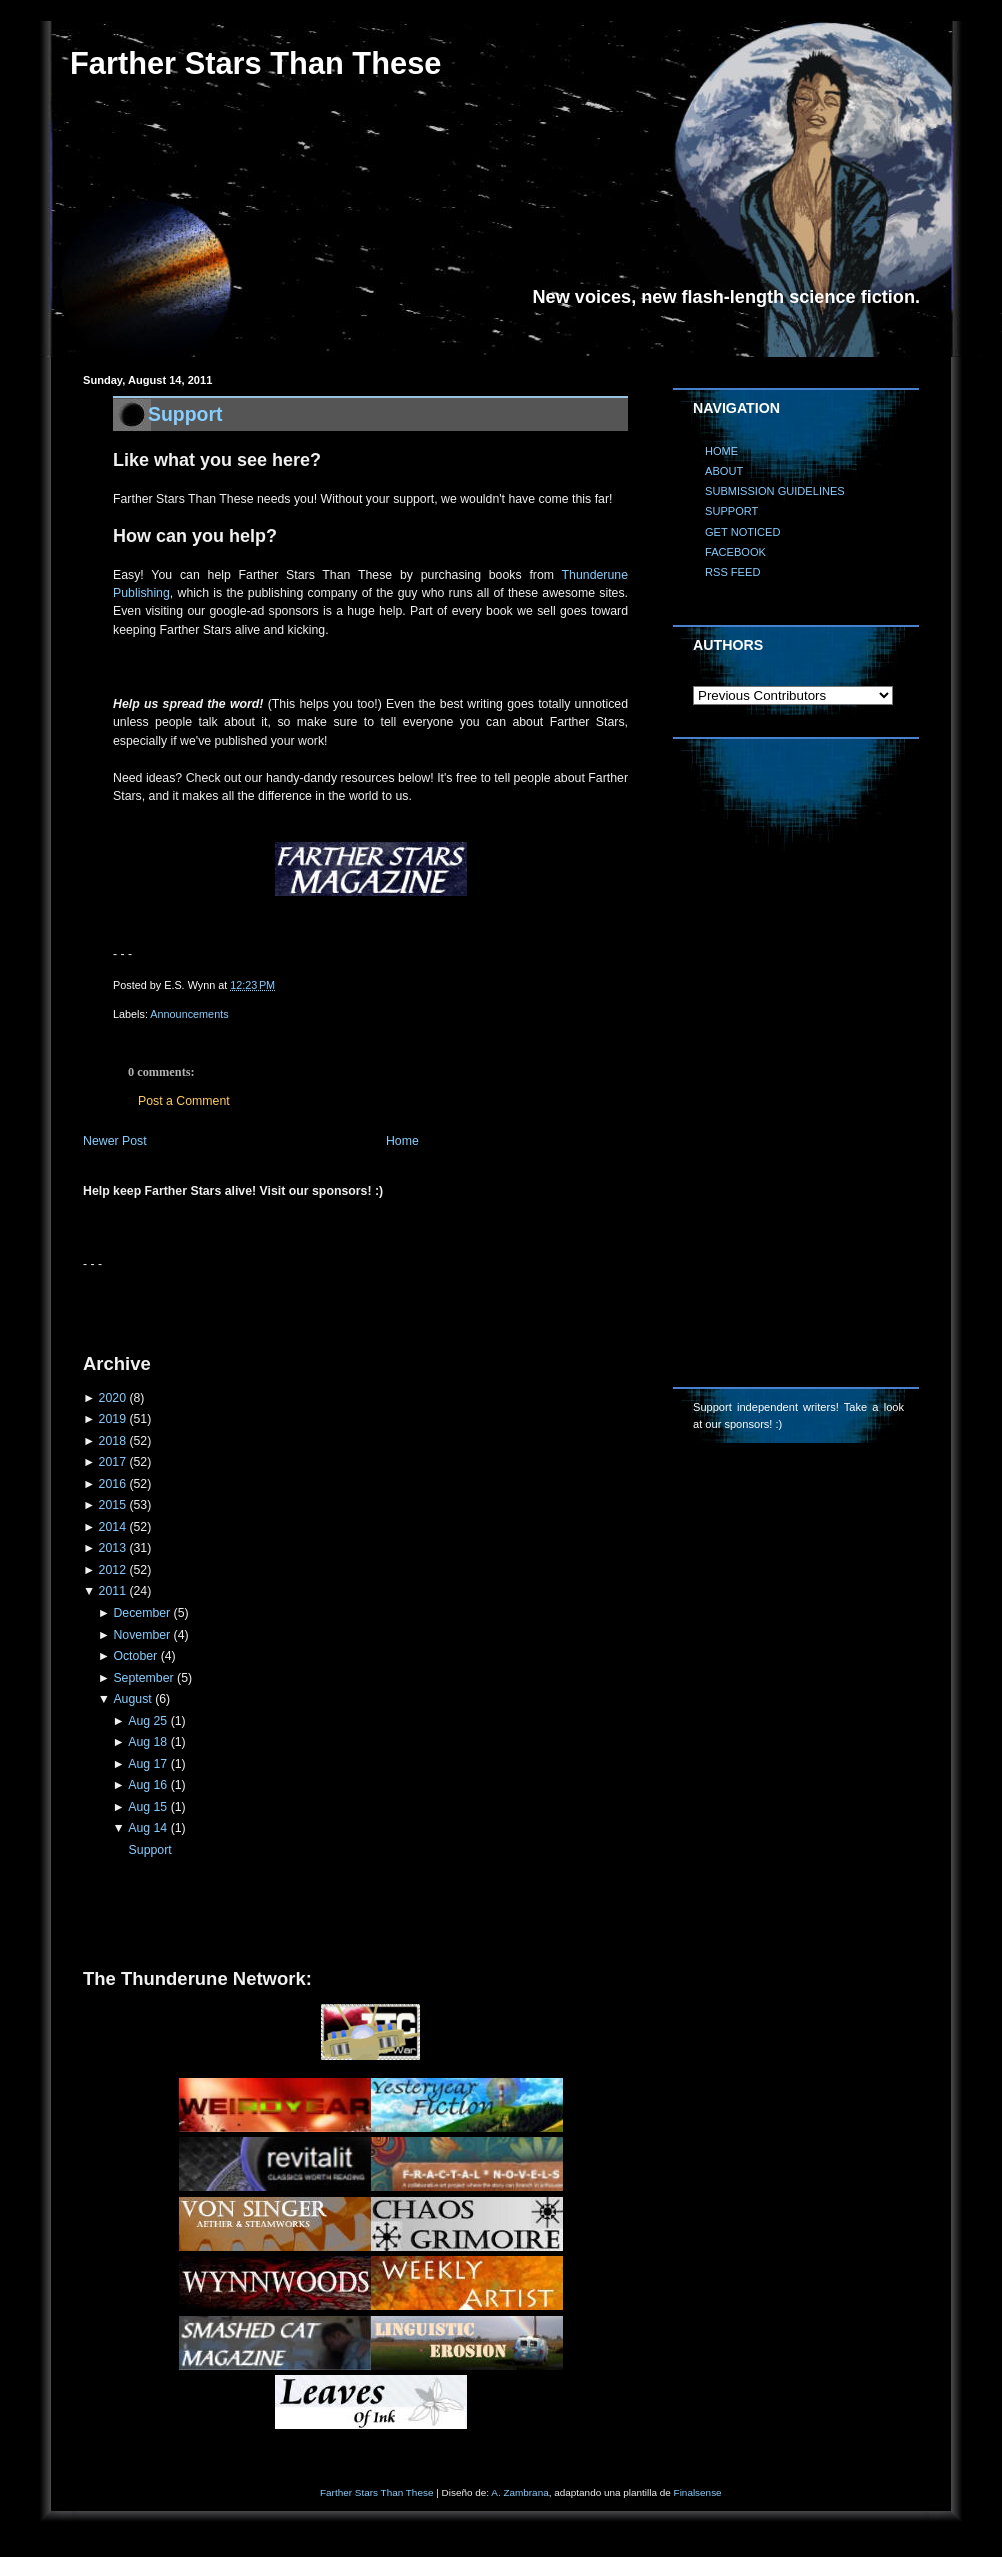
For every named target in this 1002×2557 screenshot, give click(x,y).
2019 (112, 1419)
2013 (112, 1548)
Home (402, 1141)
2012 (112, 1570)
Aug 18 (147, 1742)
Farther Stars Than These (255, 63)
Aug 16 (147, 1785)
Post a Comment (184, 1101)
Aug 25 (147, 1721)
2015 (112, 1505)
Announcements (189, 1014)
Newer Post (115, 1141)
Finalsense (698, 2492)
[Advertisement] (317, 1304)
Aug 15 (147, 1807)
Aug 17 (147, 1764)
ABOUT (724, 471)
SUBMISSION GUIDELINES (775, 491)
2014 (112, 1527)
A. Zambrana (519, 2492)
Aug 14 (147, 1828)
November (141, 1635)
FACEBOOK (735, 552)
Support (185, 414)
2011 (112, 1591)
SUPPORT (731, 511)
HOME (721, 451)
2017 (112, 1462)
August (132, 1699)
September (143, 1678)
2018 (112, 1441)
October (135, 1656)
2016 (112, 1484)
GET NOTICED (743, 532)
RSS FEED (732, 572)
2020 (112, 1398)
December (141, 1613)
